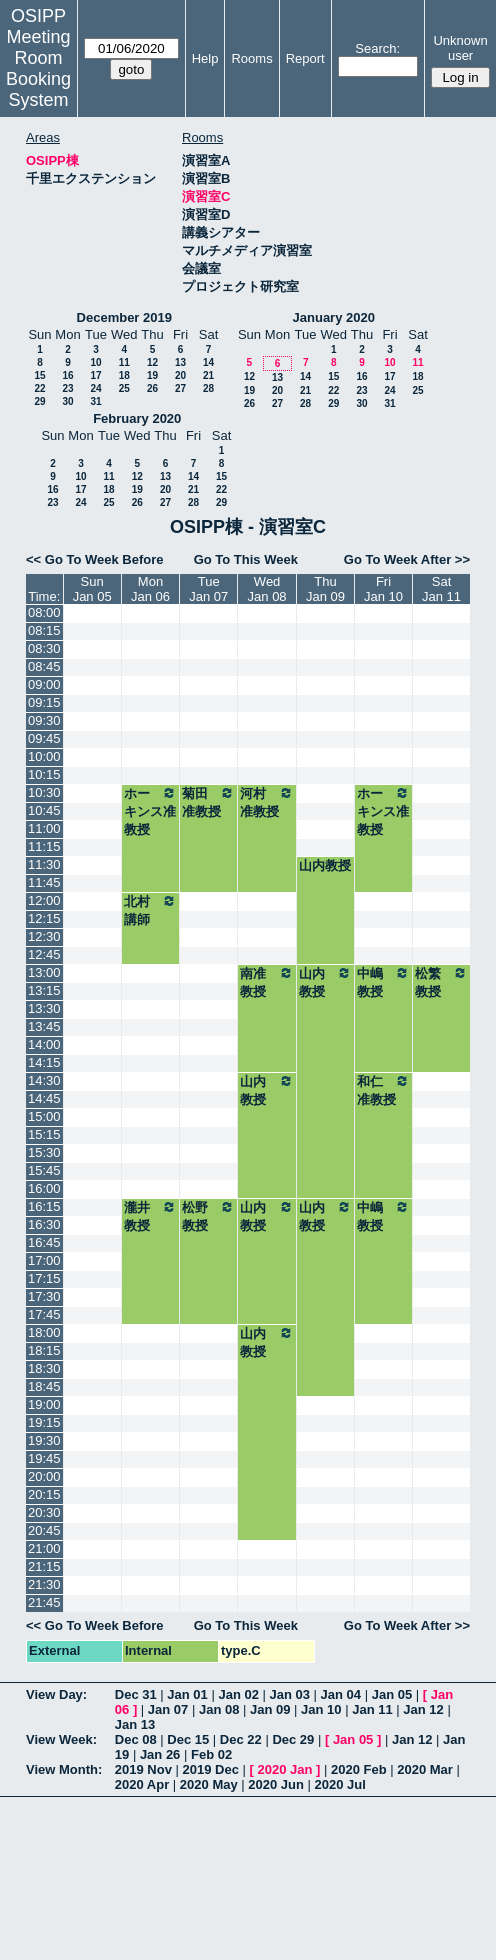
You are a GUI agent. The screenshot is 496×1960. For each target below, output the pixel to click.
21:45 (44, 1602)
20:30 (44, 1512)
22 (39, 388)
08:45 (44, 666)
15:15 (44, 1134)
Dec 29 (293, 1739)
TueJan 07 (208, 589)
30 (67, 401)
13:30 (44, 1008)
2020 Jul (340, 1784)
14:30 (44, 1080)
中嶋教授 (383, 982)
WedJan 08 (267, 589)
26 (152, 388)
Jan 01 (187, 1694)
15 (39, 375)
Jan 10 (321, 1709)
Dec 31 (136, 1694)
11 (124, 362)
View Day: (56, 1694)
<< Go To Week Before (95, 559)
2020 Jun (276, 1784)
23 (67, 388)
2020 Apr (142, 1784)
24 (95, 388)
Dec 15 (188, 1739)
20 (180, 375)
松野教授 (208, 1216)
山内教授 (325, 865)
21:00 (44, 1548)
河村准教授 (267, 802)
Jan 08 (219, 1709)
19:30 (44, 1440)
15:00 (44, 1116)
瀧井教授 (150, 1216)
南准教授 (267, 982)
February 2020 (137, 418)
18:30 (44, 1368)
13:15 (44, 990)
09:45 (44, 738)
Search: (377, 48)
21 (208, 375)
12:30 (44, 936)
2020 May (209, 1784)
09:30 (44, 720)
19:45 (44, 1458)
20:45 (44, 1530)
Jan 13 (135, 1724)
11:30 (44, 864)
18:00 (44, 1332)
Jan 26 (160, 1754)
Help (205, 58)
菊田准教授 (208, 802)
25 (124, 388)
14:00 (44, 1044)
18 (124, 375)
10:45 (44, 810)
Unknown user (460, 48)
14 (208, 362)
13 (180, 362)
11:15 (44, 846)
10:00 (44, 756)
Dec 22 (241, 1739)
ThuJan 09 (325, 589)
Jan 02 (238, 1694)
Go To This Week (246, 559)
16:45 (44, 1242)
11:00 (44, 828)
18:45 (44, 1386)
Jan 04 (341, 1694)
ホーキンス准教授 (150, 811)
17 (95, 375)
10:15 (44, 774)
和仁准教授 (383, 1090)
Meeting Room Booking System (38, 68)
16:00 (44, 1188)
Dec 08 (136, 1739)
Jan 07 (168, 1709)
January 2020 (334, 317)
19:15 (44, 1422)
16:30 (44, 1224)
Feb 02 (211, 1754)
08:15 (44, 630)
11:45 (44, 882)
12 (152, 362)
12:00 (44, 900)
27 (180, 388)
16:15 (44, 1206)
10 (95, 362)
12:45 (44, 954)
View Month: (64, 1769)
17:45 (44, 1314)
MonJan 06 (150, 589)
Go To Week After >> (407, 559)
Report (305, 58)
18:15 (44, 1350)
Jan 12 (423, 1709)
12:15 (44, 918)
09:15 (44, 702)
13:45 (44, 1026)
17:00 (44, 1260)
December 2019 (124, 317)
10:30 (44, 792)
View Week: (61, 1739)
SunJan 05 (92, 589)
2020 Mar (425, 1769)
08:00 (44, 612)
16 (67, 375)
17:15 (44, 1278)
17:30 (44, 1296)
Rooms (251, 58)
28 (208, 388)
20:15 (44, 1494)
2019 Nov (143, 1769)
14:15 (44, 1062)
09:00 (44, 684)
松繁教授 (441, 982)
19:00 (44, 1404)
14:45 (44, 1098)
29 (39, 401)
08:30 (44, 648)
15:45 (44, 1170)
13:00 (44, 972)
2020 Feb (359, 1769)
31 (95, 401)
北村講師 (150, 910)
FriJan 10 (383, 589)
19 (152, 375)
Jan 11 (372, 1709)
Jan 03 (290, 1694)
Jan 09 (270, 1709)
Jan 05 (392, 1694)
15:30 (44, 1152)
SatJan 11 (441, 589)
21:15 (44, 1566)
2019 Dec (211, 1769)
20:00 (44, 1476)
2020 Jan (284, 1769)
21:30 (44, 1584)
